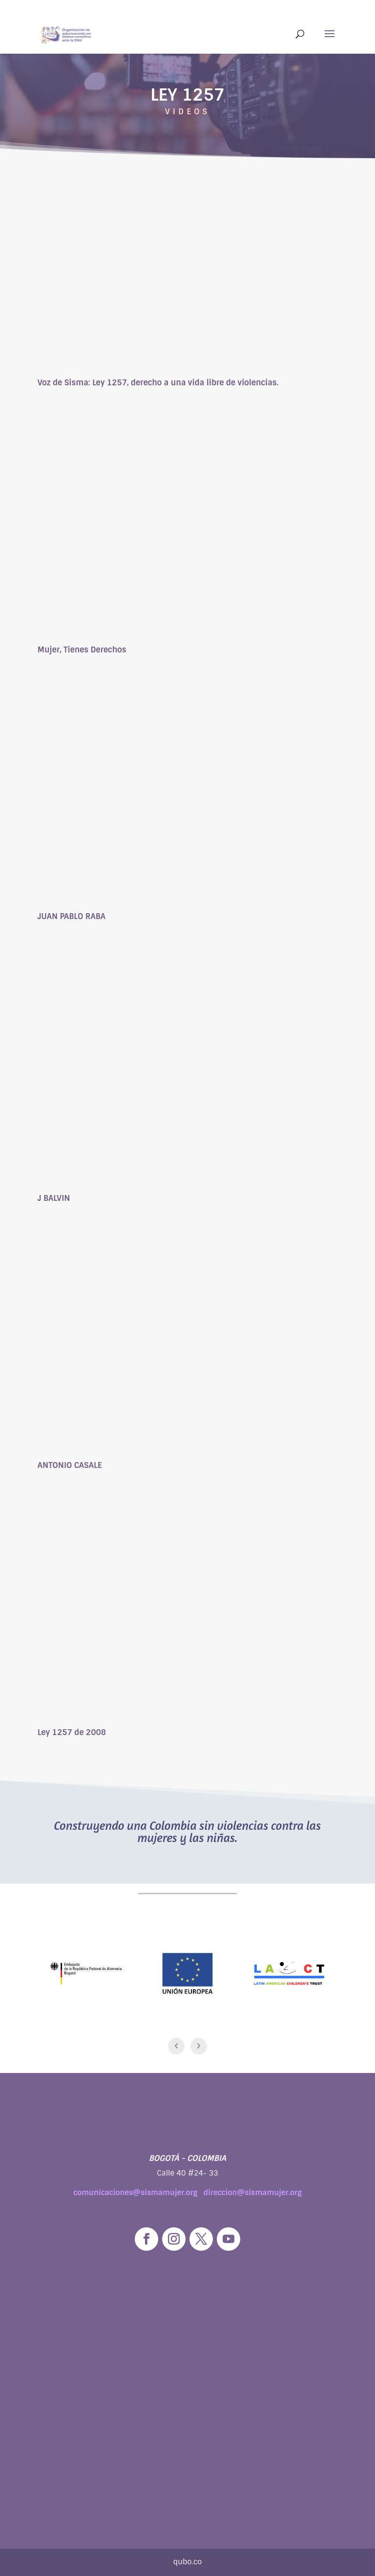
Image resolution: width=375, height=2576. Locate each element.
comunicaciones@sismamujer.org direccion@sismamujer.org (187, 2193)
